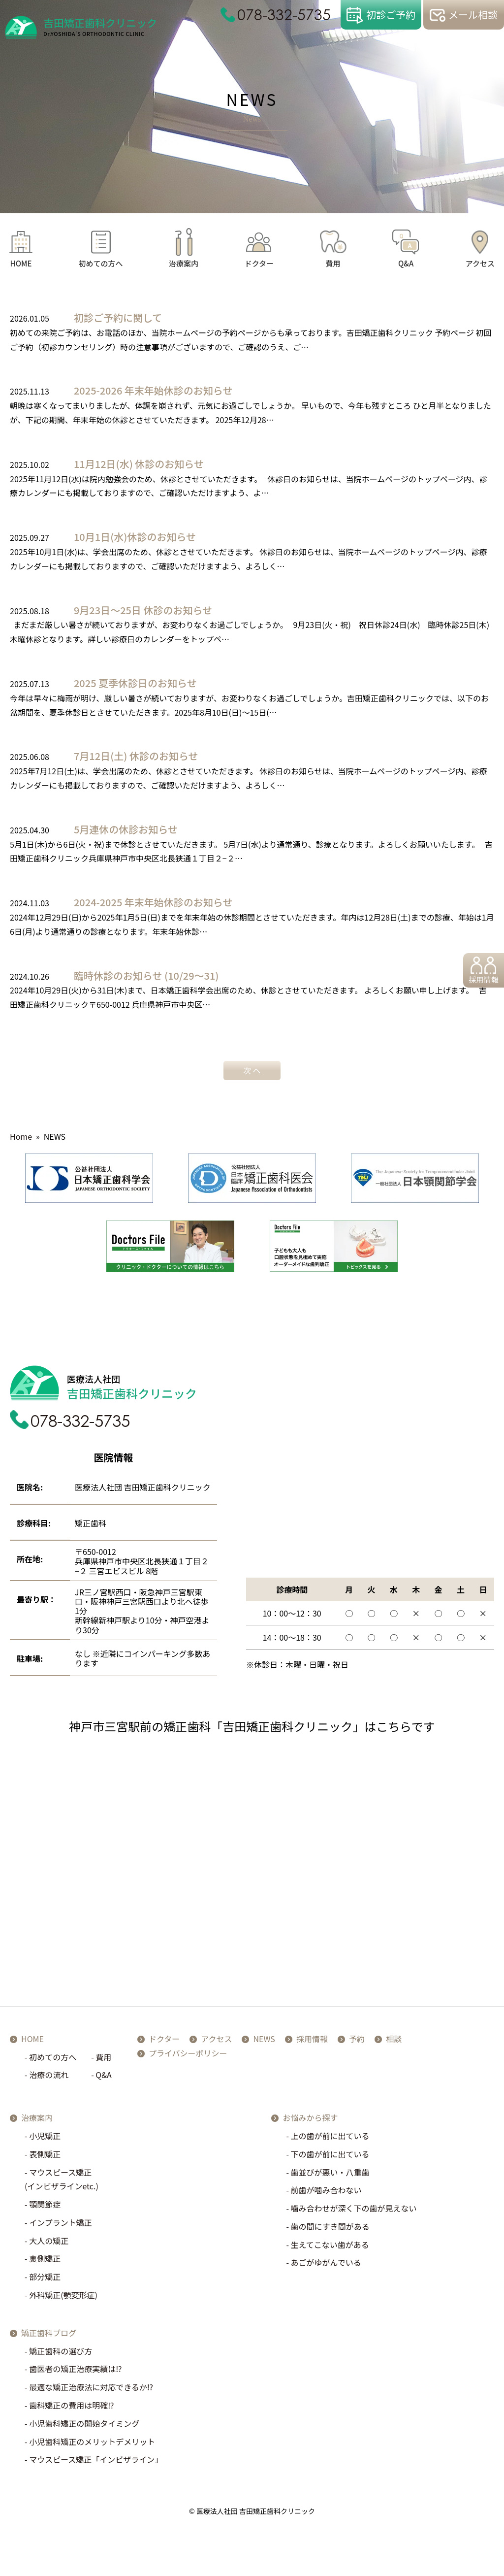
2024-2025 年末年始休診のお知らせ (153, 902)
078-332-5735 (284, 15)
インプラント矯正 (60, 2227)
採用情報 (480, 982)
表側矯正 (45, 2158)
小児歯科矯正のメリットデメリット (92, 2445)
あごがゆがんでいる (326, 2267)
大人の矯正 (48, 2244)
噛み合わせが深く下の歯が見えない (354, 2212)
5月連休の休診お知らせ (126, 829)
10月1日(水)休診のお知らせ (135, 536)
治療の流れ (48, 2079)
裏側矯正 (45, 2263)
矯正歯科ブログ (48, 2337)
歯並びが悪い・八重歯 (330, 2176)
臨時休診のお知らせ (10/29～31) (146, 975)
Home (21, 1136)
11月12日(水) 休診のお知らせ (139, 464)
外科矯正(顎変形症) (63, 2299)
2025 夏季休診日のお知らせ (135, 683)
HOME (21, 263)
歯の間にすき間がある (330, 2231)
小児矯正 (45, 2140)
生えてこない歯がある (330, 2248)
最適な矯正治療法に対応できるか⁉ (91, 2391)
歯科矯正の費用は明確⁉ (71, 2409)
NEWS (272, 2042)
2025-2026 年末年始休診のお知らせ (153, 390)
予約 (365, 2042)
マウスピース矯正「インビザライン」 (95, 2464)
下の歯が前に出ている (330, 2158)
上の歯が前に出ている (330, 2140)
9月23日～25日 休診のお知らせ (143, 610)
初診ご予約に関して (118, 317)
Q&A (405, 263)
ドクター (259, 263)
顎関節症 (45, 2208)
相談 (402, 2042)
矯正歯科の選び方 (60, 2355)
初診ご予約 (390, 14)
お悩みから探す (310, 2122)
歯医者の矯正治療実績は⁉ (75, 2373)
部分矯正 (45, 2281)
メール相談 (473, 14)
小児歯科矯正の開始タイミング (84, 2428)
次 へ (252, 1070)
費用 (333, 263)
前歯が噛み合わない (326, 2194)
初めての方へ (101, 263)
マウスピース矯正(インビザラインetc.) (61, 2183)
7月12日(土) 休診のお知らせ (136, 756)
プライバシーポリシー (196, 2057)
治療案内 (183, 263)
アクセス (480, 263)
